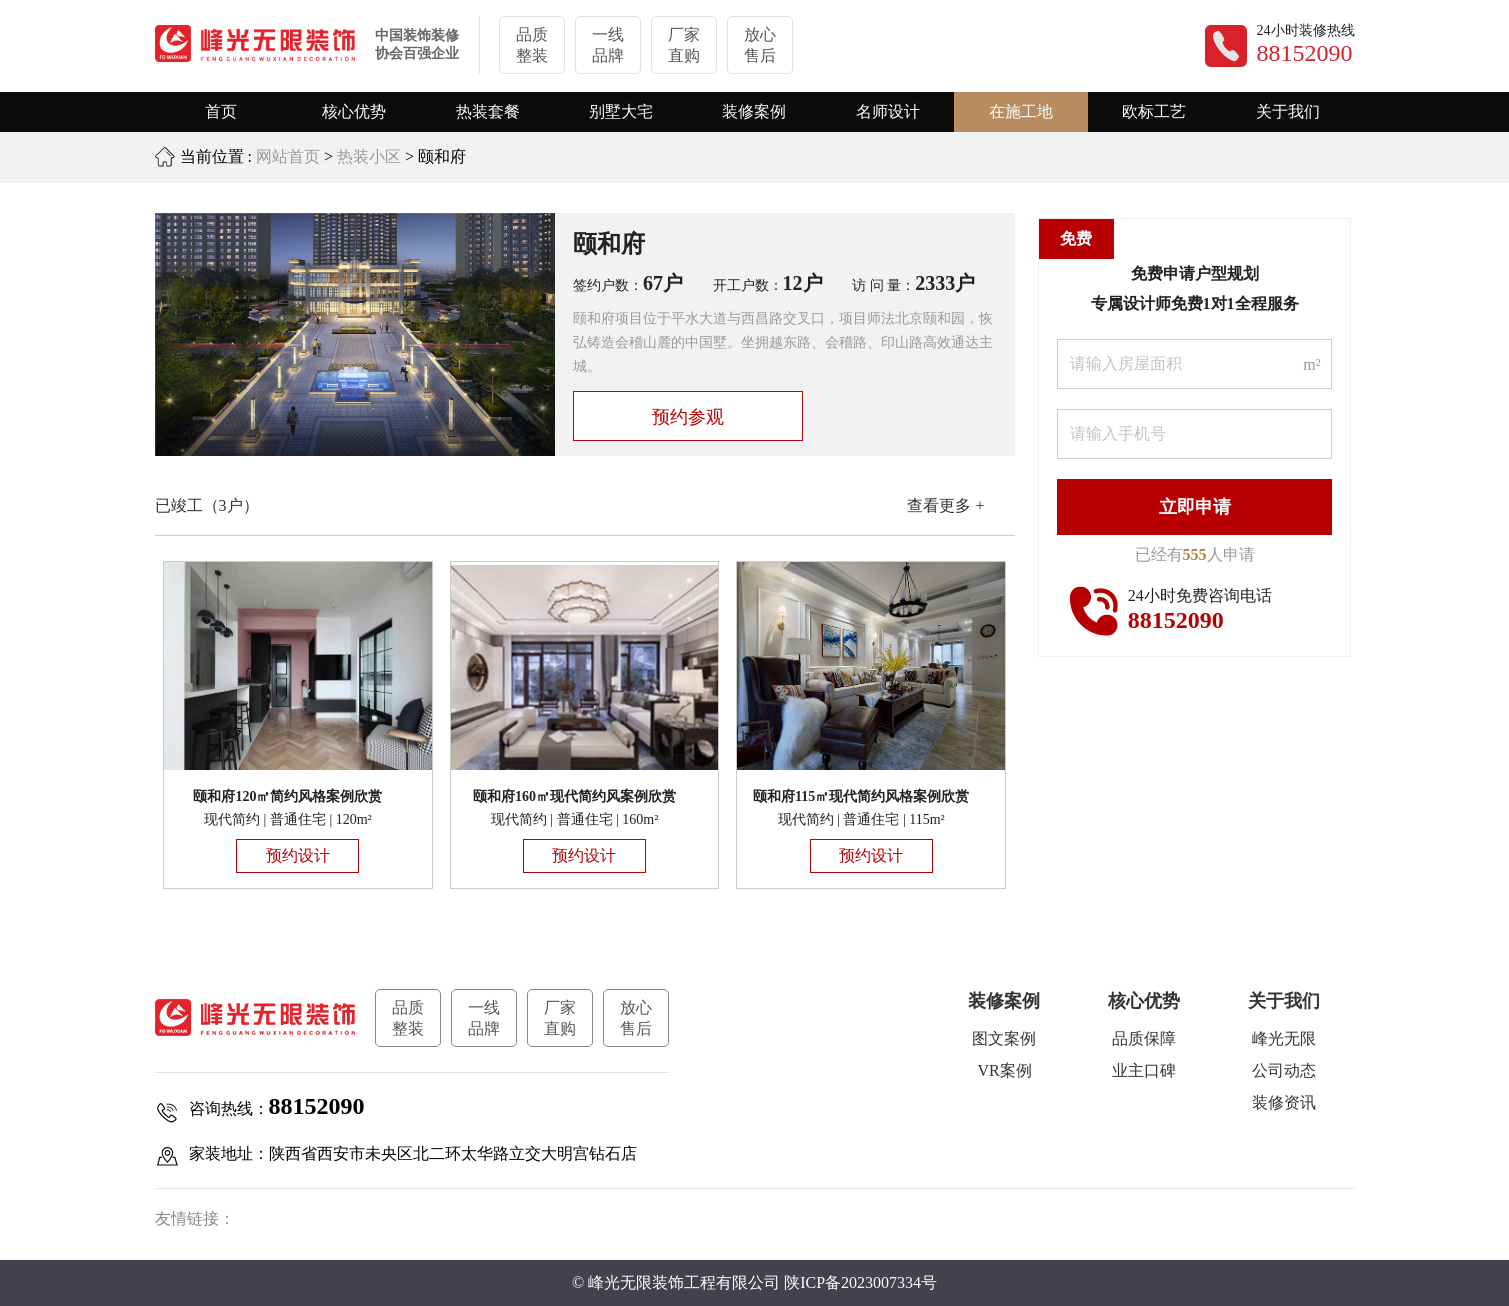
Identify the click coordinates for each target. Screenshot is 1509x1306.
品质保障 (1144, 1038)
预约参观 (688, 417)
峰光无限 (1284, 1038)
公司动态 (1284, 1070)
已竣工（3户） (207, 505)
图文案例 (1004, 1038)
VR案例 (1004, 1070)
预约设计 (298, 855)
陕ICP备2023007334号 (860, 1282)
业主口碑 (1144, 1070)
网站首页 (288, 156)
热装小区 (369, 156)
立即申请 (1195, 507)
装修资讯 (1284, 1102)
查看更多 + (945, 505)
